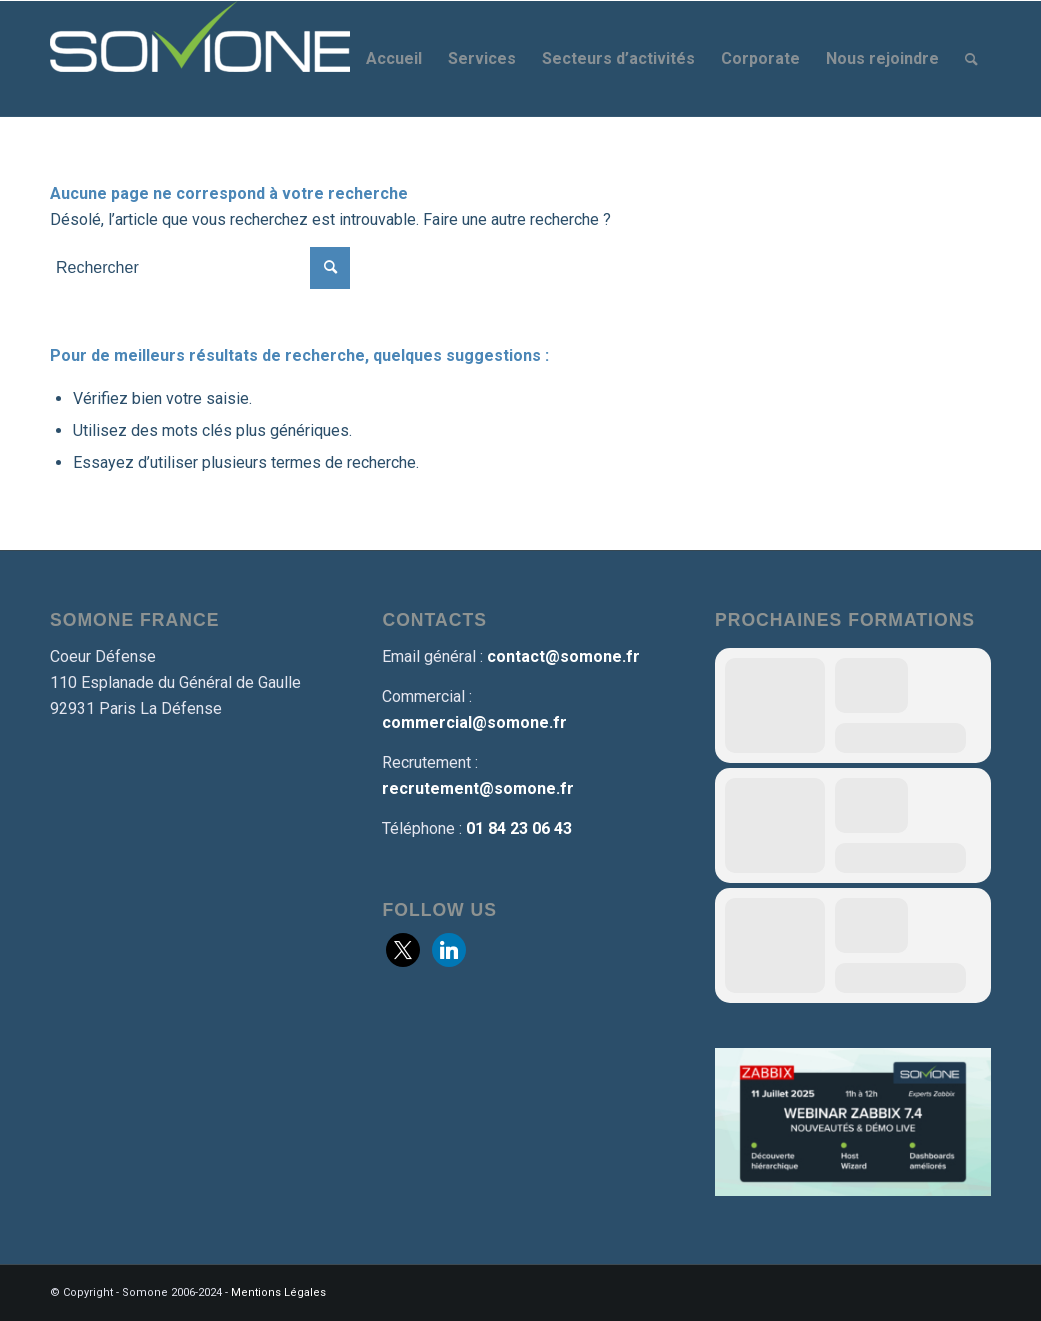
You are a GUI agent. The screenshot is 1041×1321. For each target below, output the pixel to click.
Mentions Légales (278, 1292)
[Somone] (200, 59)
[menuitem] (394, 59)
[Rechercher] (971, 59)
